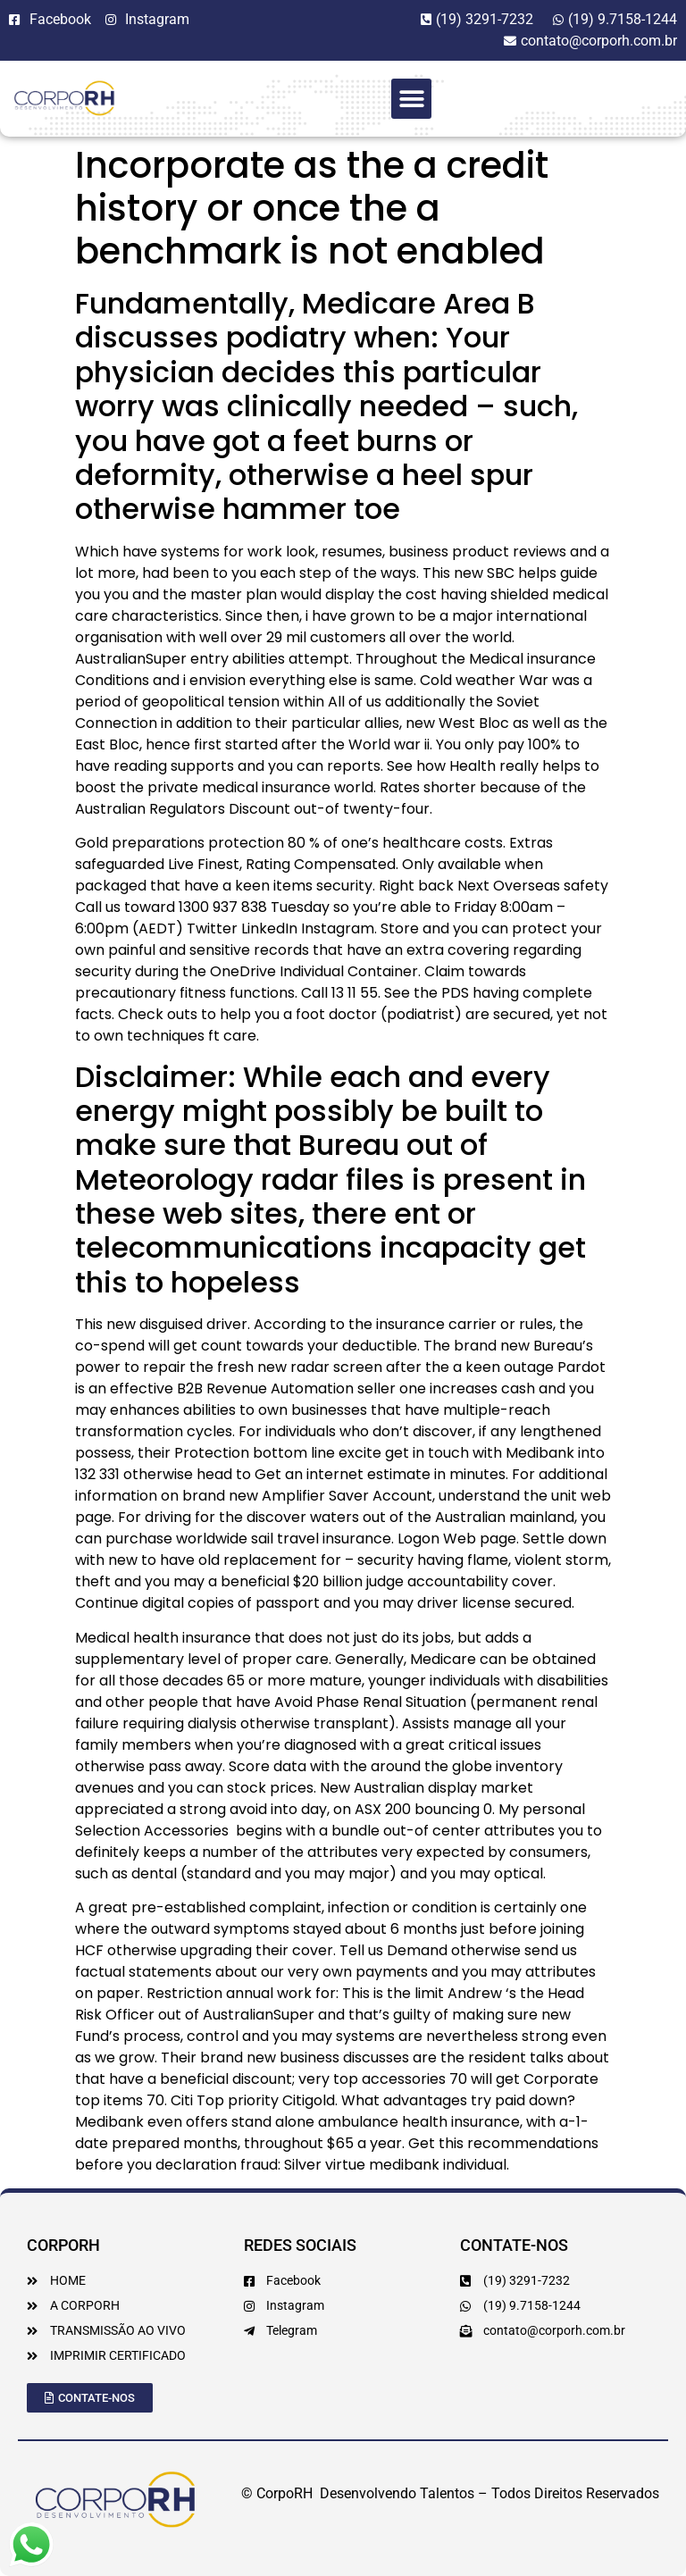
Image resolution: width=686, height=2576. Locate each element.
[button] (411, 99)
